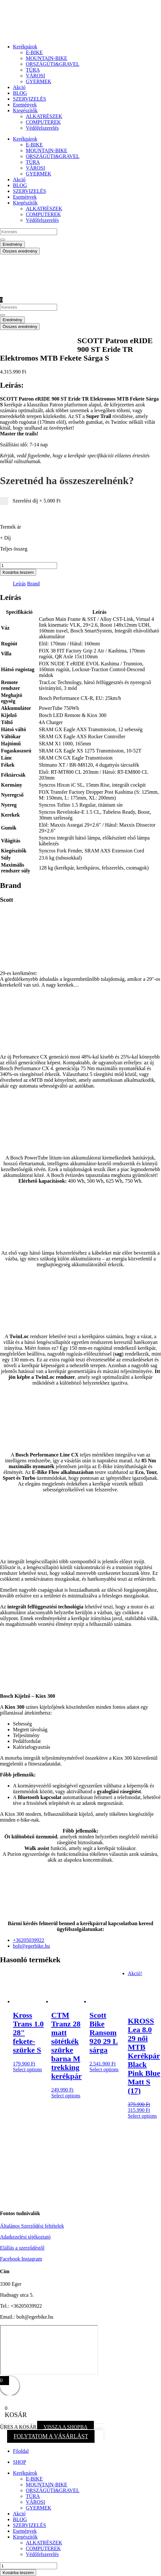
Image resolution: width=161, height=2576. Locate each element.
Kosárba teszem (18, 572)
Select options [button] (27, 2069)
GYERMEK (38, 81)
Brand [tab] (33, 583)
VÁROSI (35, 75)
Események (25, 104)
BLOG (20, 93)
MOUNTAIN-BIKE (46, 58)
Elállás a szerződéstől (22, 2248)
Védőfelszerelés (42, 128)
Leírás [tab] (19, 583)
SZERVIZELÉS (29, 99)
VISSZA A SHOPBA (65, 2427)
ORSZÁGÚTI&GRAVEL (52, 64)
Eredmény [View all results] (12, 244)
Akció (19, 87)
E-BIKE (34, 52)
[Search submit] (2, 240)
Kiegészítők (25, 110)
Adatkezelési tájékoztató (25, 2237)
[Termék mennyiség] (28, 565)
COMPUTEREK (43, 122)
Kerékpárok (25, 46)
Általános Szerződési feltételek (32, 2226)
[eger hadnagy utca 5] (49, 2350)
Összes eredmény (20, 251)
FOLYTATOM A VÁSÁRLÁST (51, 2436)
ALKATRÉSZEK (44, 116)
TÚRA (33, 70)
